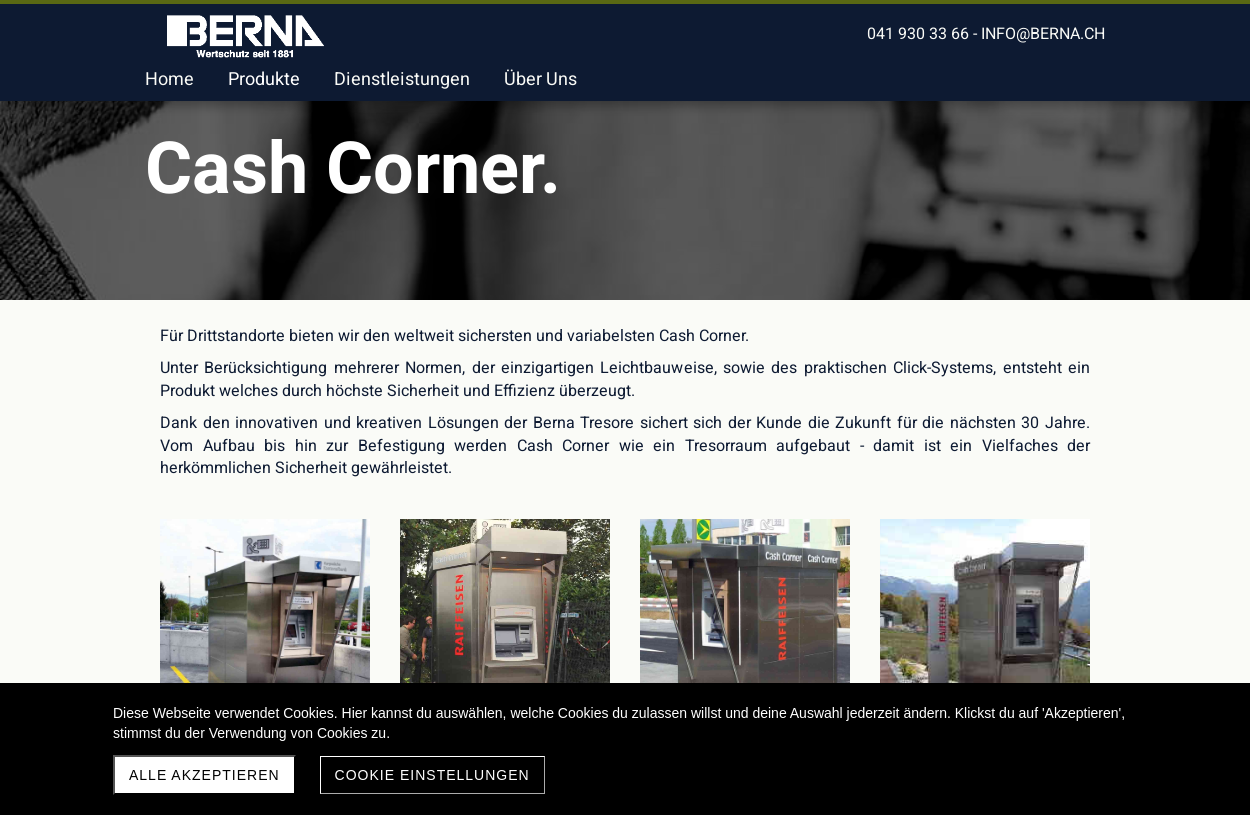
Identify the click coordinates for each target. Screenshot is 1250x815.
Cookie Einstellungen (432, 775)
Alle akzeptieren (204, 775)
